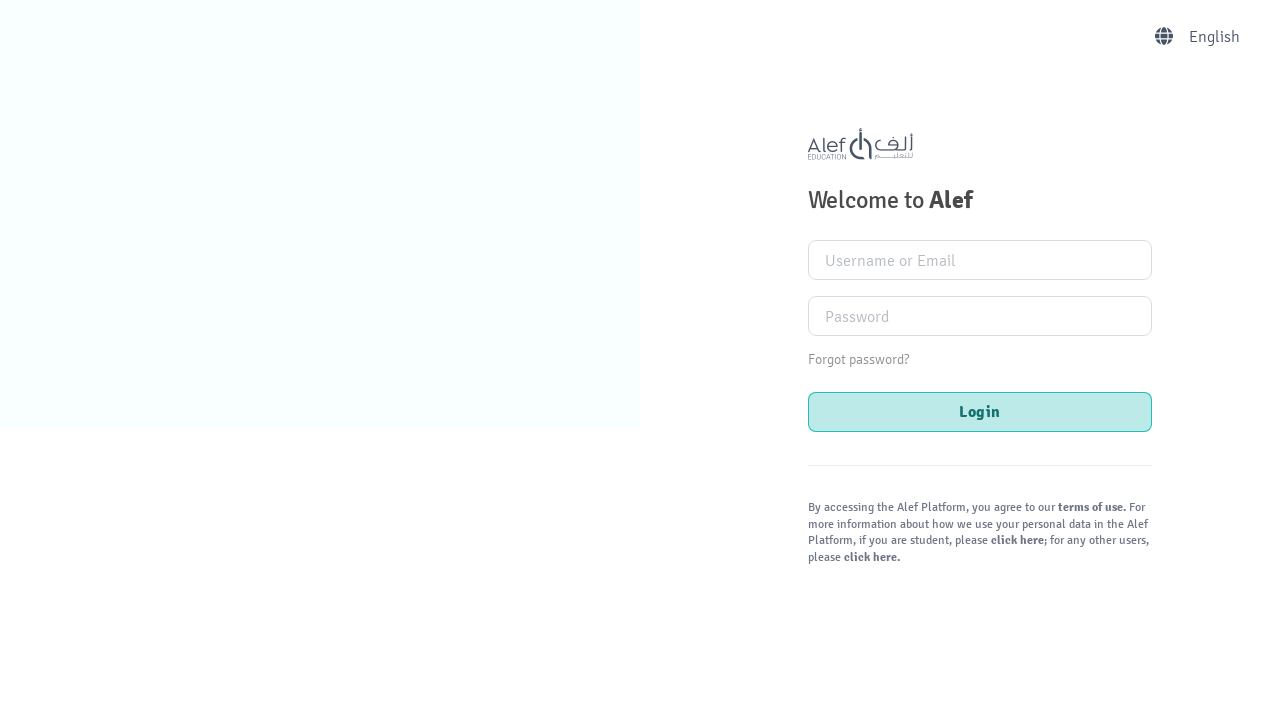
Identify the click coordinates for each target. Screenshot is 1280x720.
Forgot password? (858, 360)
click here (1016, 540)
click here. (870, 557)
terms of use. (1092, 507)
